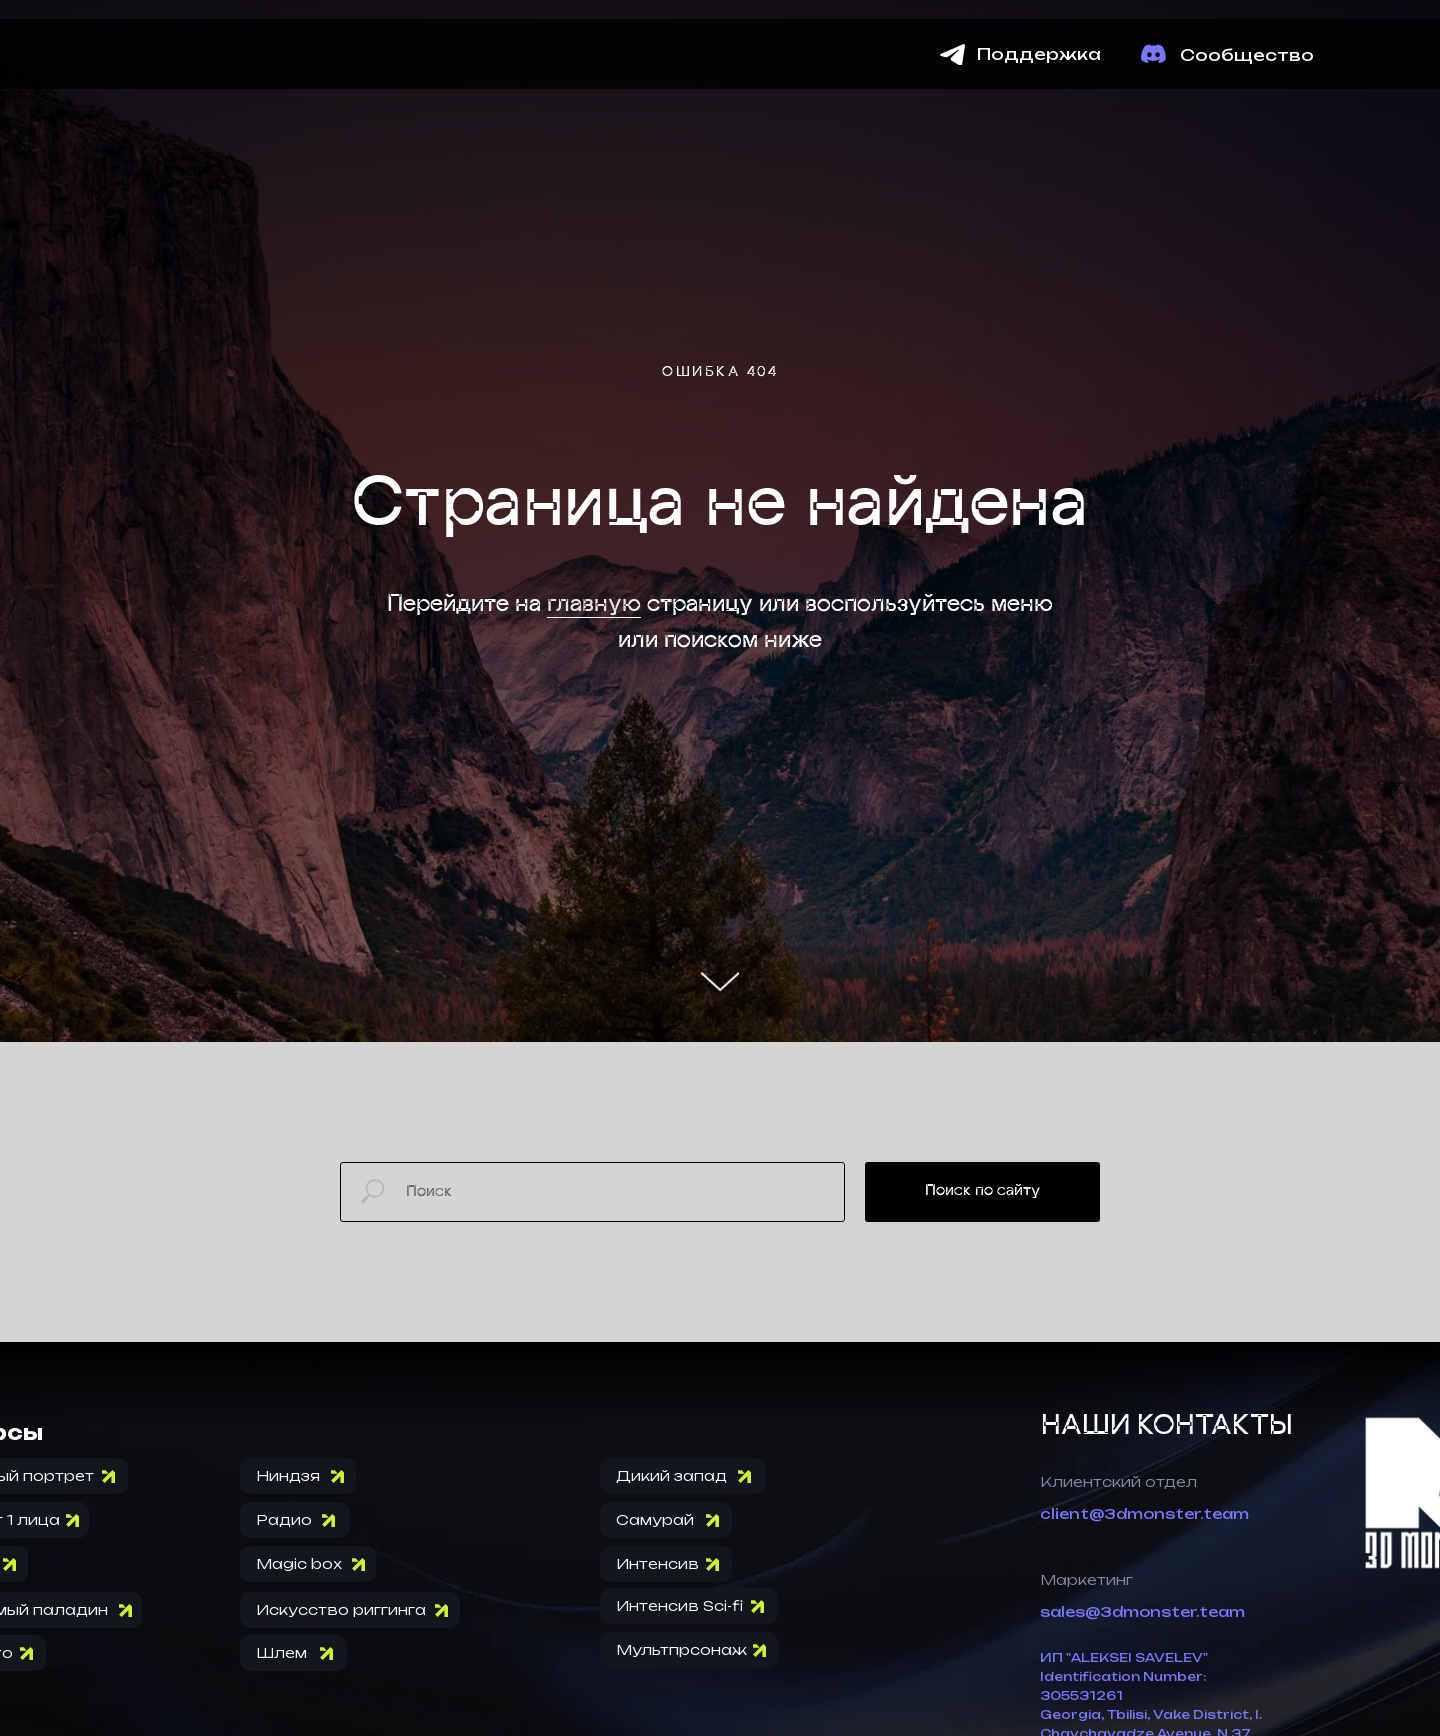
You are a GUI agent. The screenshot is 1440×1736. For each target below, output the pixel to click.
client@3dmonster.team (1144, 1513)
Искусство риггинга (341, 1609)
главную (594, 605)
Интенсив (657, 1563)
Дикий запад (671, 1475)
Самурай (655, 1519)
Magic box (299, 1563)
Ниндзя (288, 1475)
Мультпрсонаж (681, 1649)
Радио (284, 1519)
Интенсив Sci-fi (679, 1605)
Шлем (281, 1652)
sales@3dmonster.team (1142, 1611)
